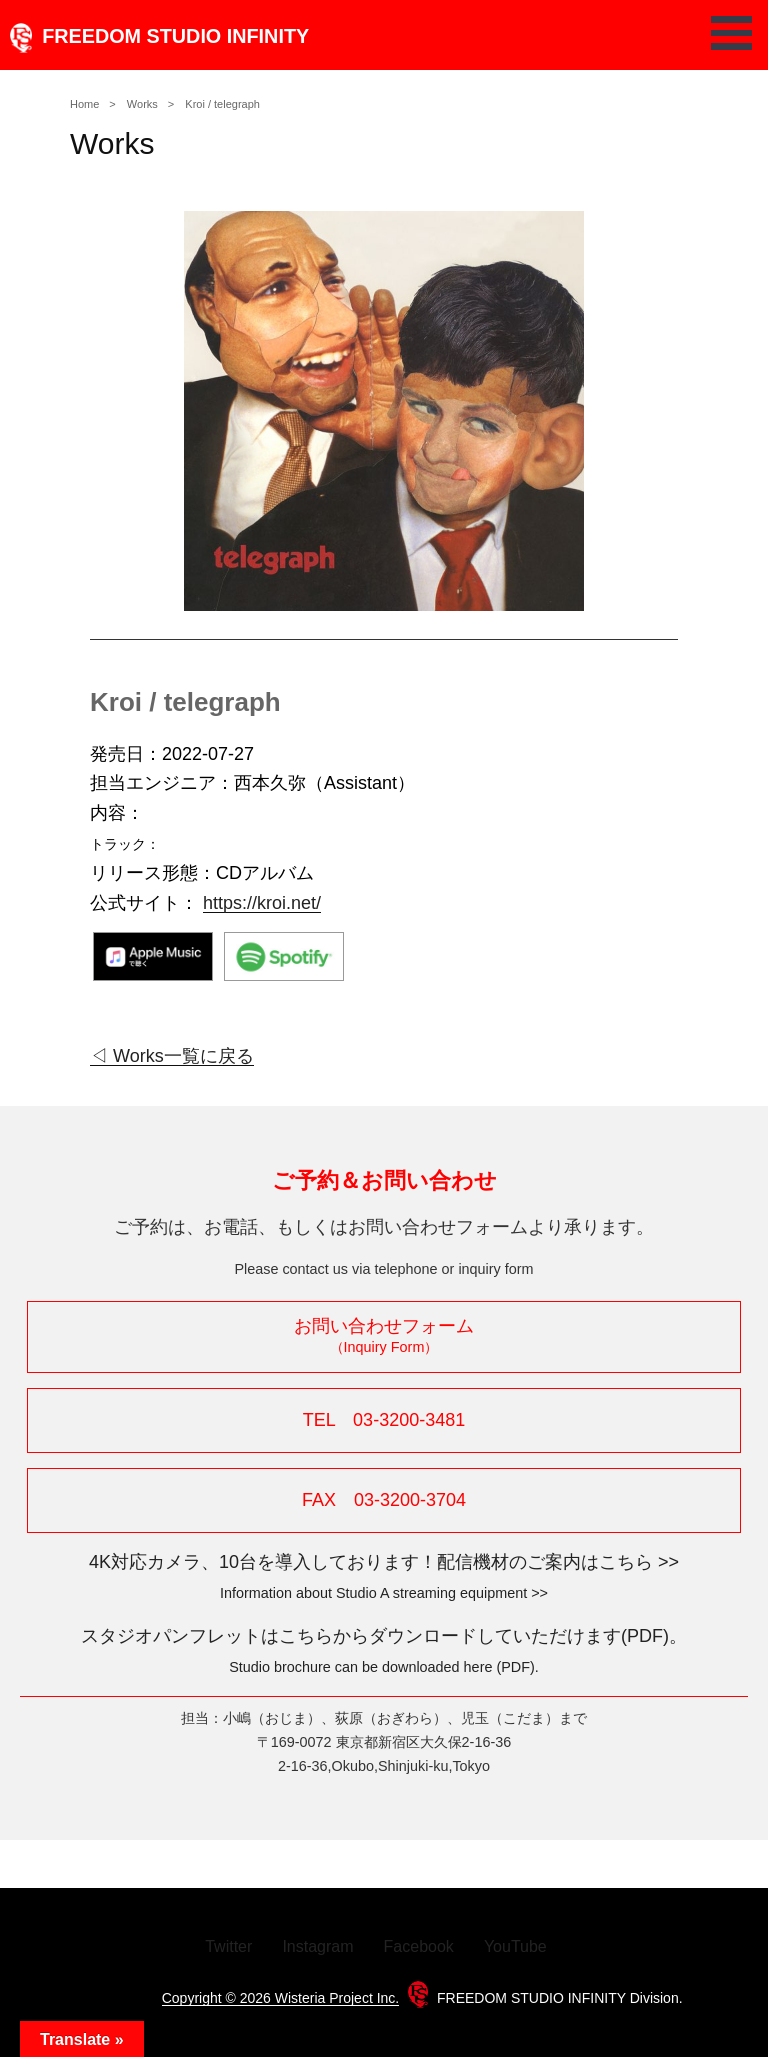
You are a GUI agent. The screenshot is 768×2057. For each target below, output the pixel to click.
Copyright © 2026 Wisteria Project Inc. (281, 1998)
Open (737, 32)
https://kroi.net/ (262, 903)
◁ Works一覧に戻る (172, 1056)
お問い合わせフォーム (384, 1335)
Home (84, 104)
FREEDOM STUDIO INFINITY (154, 36)
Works (142, 104)
